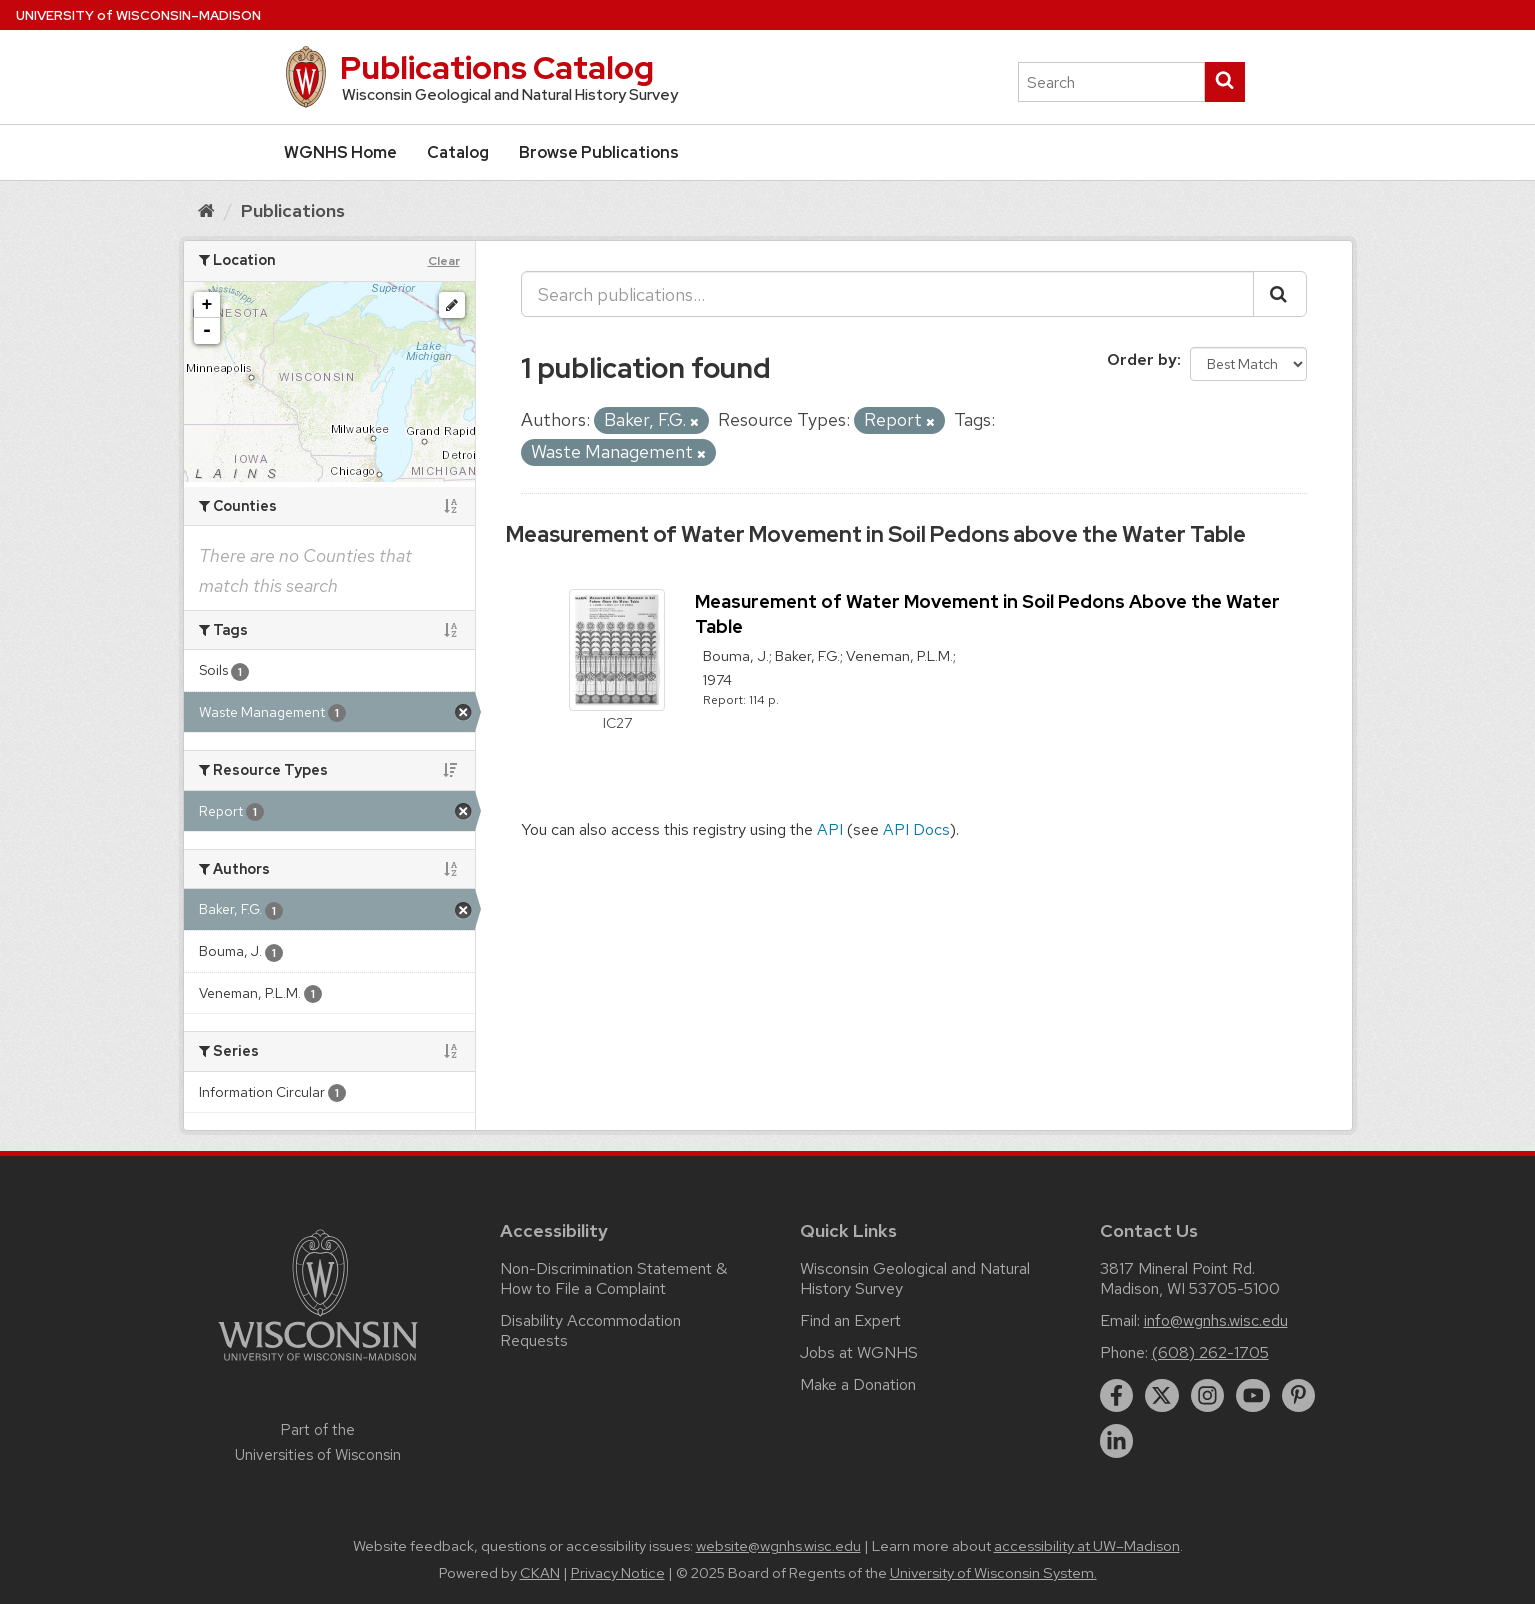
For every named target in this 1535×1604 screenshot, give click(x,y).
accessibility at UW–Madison (1087, 1546)
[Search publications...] (887, 294)
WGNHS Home (340, 152)
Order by (1142, 359)
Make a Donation (858, 1384)
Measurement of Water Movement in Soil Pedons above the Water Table (876, 534)
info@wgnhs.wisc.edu (1216, 1320)
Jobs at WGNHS (859, 1352)
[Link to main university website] (318, 1364)
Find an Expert (850, 1320)
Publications (293, 210)
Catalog (458, 152)
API (830, 829)
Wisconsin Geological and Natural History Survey (915, 1278)
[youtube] (1253, 1396)
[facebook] (1117, 1396)
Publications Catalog (497, 67)
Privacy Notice (618, 1573)
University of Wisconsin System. (993, 1573)
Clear (444, 261)
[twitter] (1162, 1396)
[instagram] (1208, 1396)
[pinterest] (1299, 1396)
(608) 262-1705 (1210, 1352)
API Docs (916, 829)
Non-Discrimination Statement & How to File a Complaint (613, 1278)
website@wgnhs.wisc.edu (778, 1546)
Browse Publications (599, 152)
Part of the (318, 1442)
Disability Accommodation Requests (590, 1330)
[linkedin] (1117, 1441)
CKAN (540, 1573)
